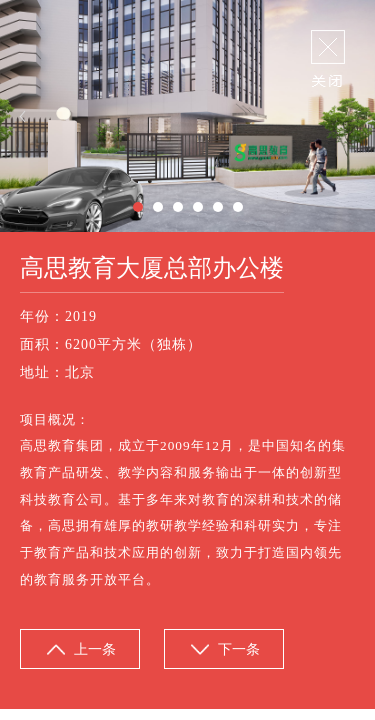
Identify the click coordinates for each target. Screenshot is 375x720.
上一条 (95, 649)
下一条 (239, 649)
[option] (187, 116)
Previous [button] (22, 116)
